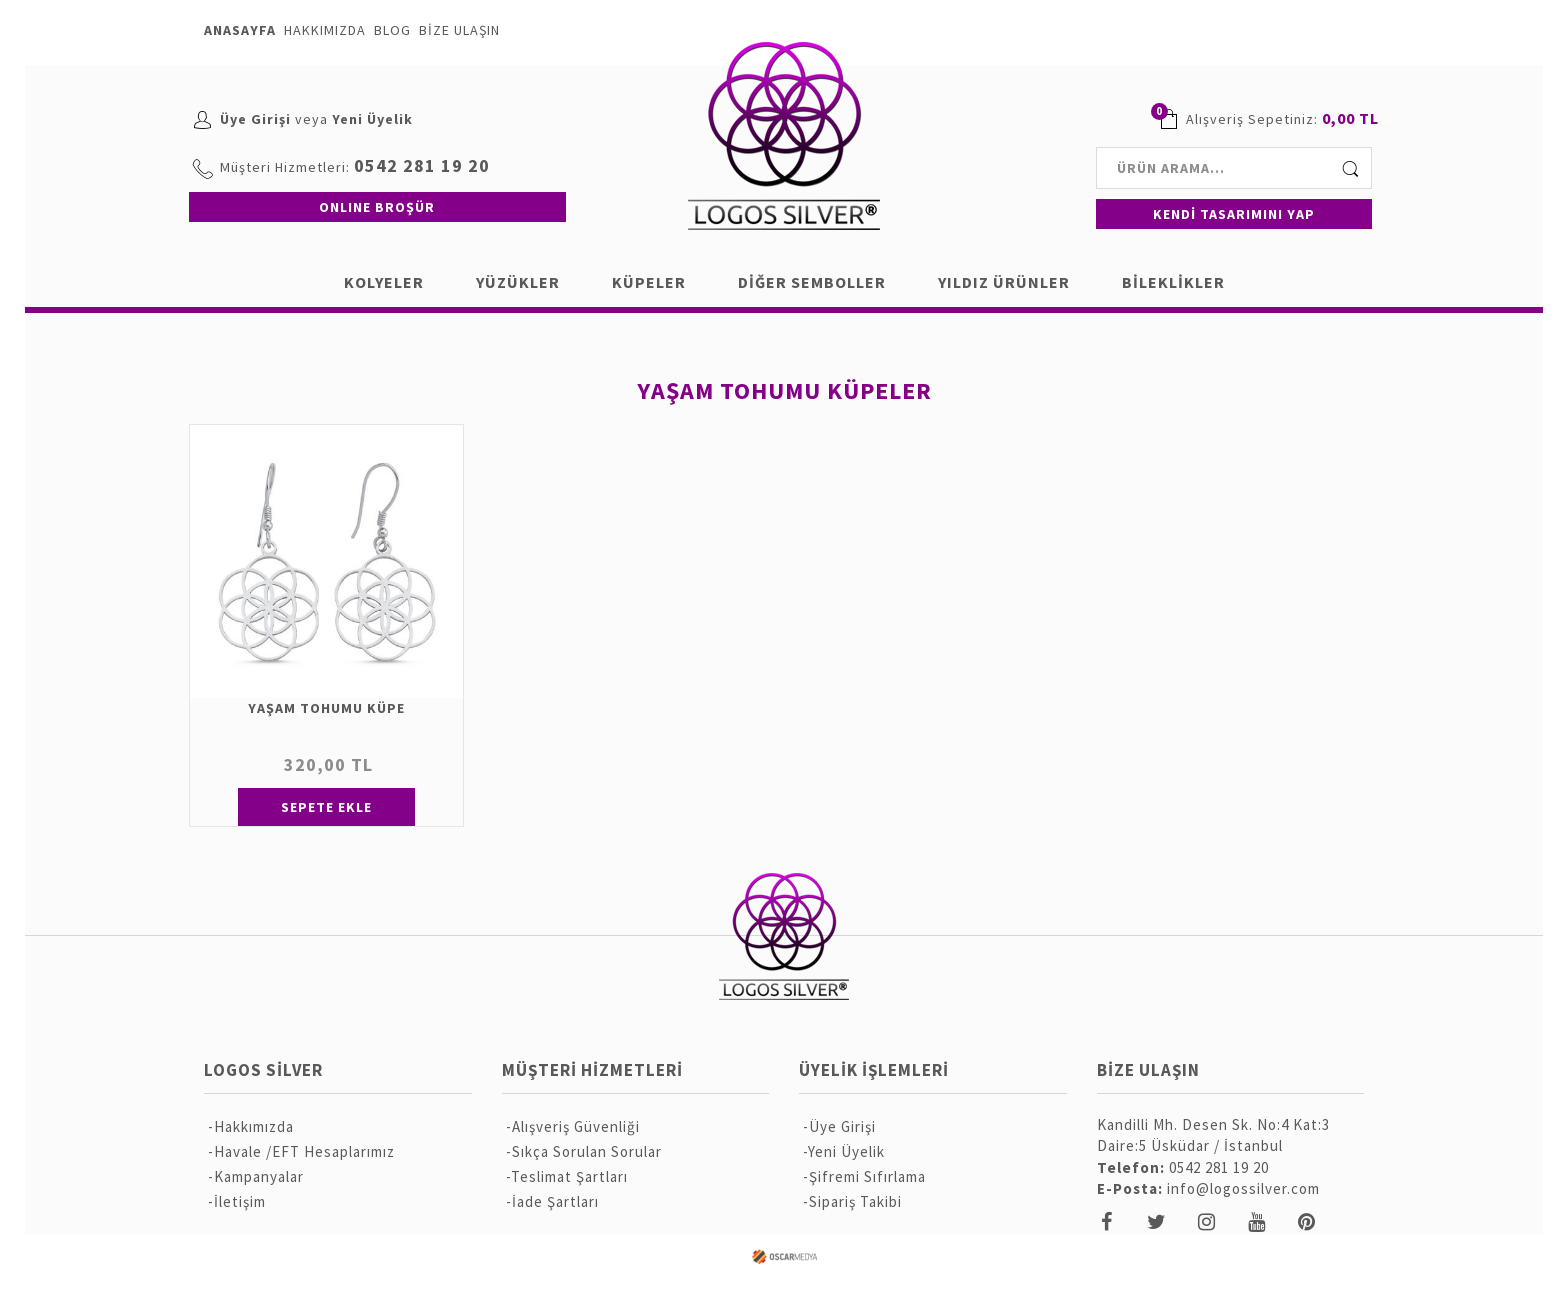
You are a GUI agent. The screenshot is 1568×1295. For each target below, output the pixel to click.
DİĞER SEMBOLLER (812, 282)
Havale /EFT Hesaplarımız (304, 1151)
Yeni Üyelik (372, 119)
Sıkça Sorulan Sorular (587, 1151)
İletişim (240, 1201)
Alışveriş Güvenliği (576, 1126)
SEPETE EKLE (326, 807)
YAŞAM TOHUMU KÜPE (326, 708)
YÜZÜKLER (518, 282)
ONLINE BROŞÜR (377, 207)
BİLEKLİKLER (1173, 282)
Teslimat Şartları (569, 1176)
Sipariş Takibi (855, 1201)
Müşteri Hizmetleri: (285, 167)
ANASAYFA (240, 30)
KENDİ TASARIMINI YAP (1234, 214)
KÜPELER (649, 282)
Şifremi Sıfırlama (867, 1176)
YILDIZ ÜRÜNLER (1004, 282)
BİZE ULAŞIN (459, 30)
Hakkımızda (254, 1126)
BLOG (392, 30)
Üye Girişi (255, 119)
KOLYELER (384, 282)
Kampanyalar (259, 1176)
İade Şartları (555, 1201)
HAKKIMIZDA (325, 30)
